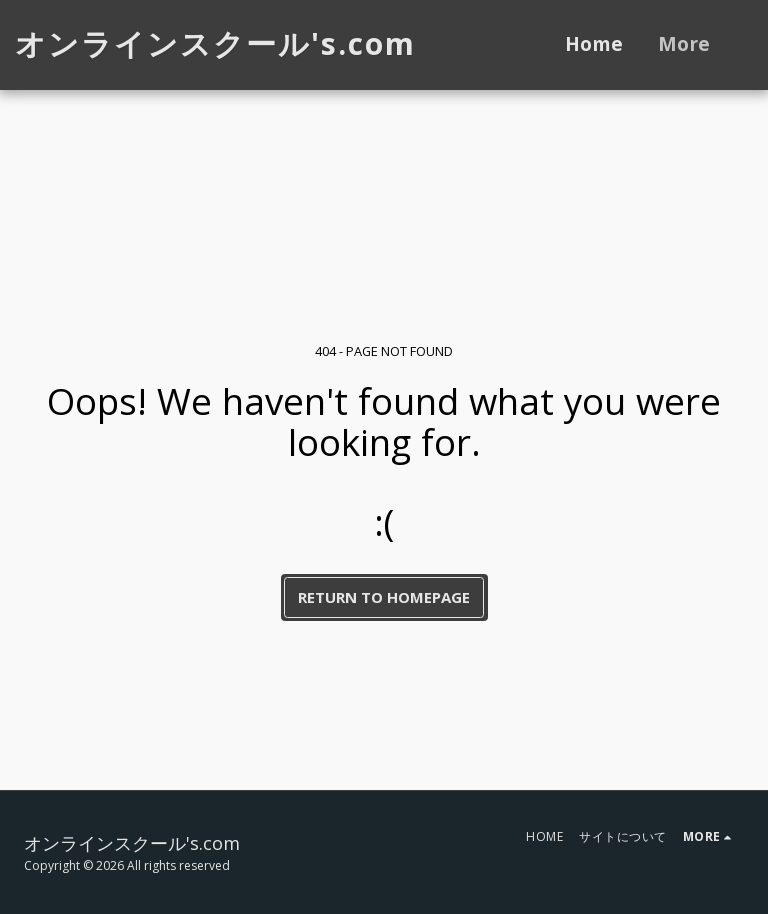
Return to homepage (384, 597)
